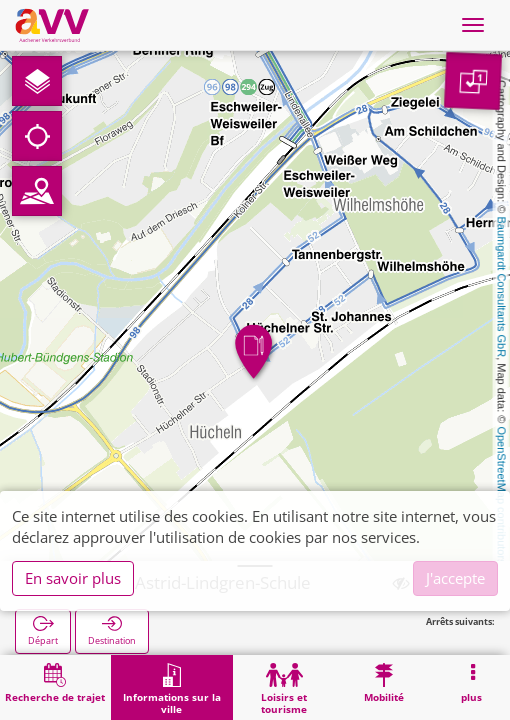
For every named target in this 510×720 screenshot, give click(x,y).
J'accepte (455, 578)
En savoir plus (73, 578)
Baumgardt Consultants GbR (502, 287)
